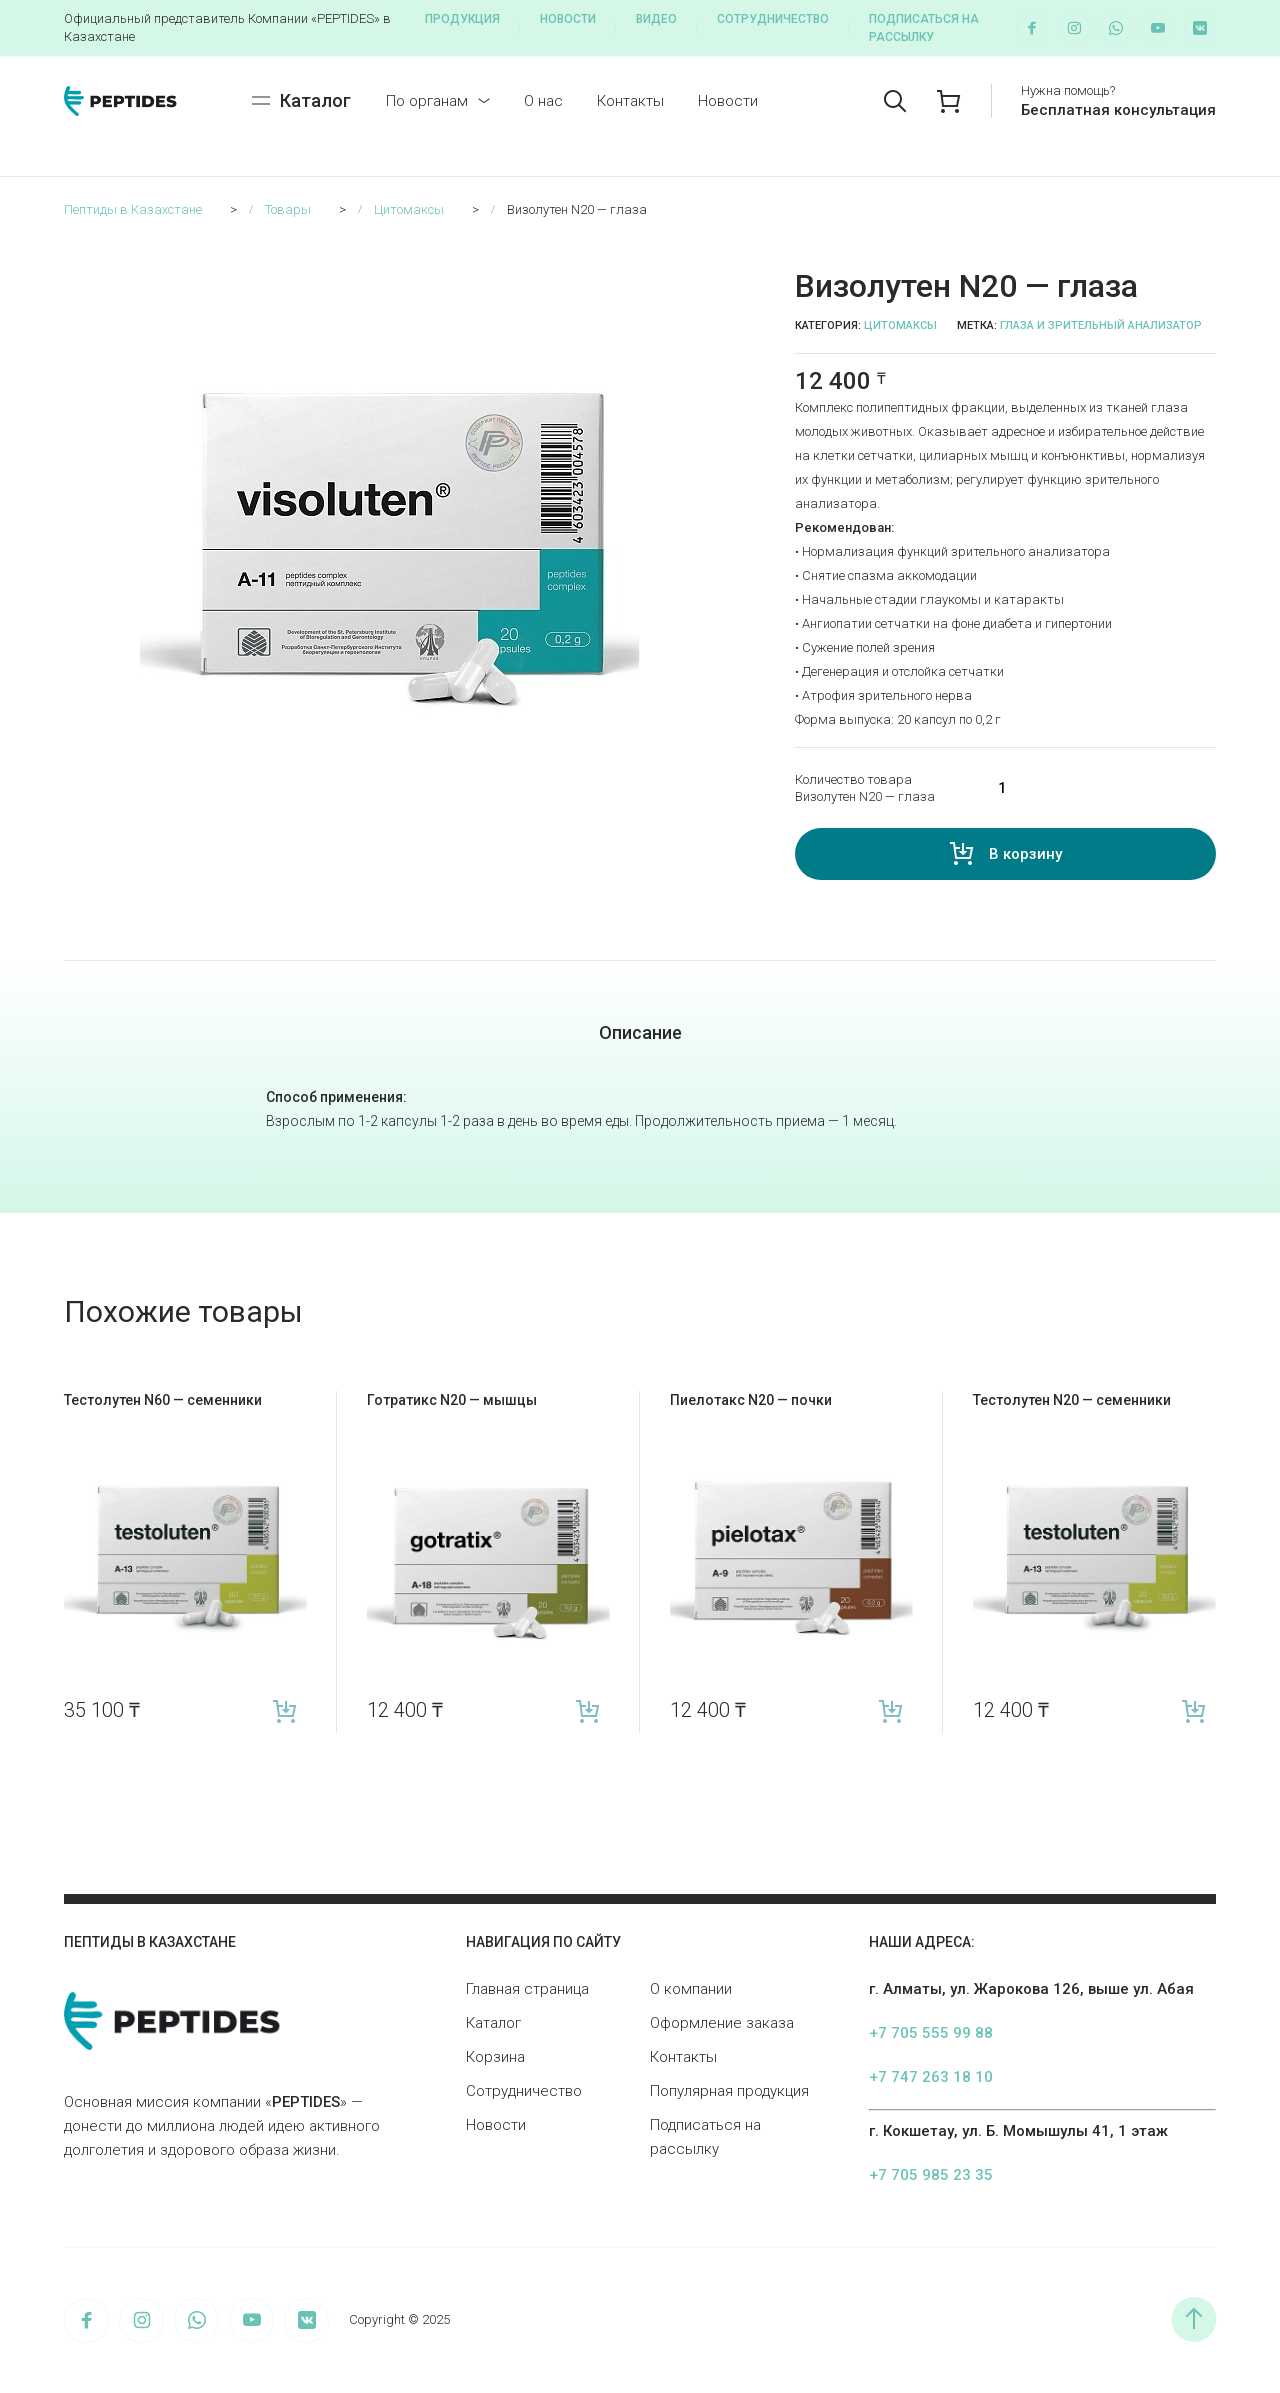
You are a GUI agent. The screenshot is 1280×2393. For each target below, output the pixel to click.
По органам (427, 101)
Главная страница (527, 1989)
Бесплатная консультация (1118, 110)
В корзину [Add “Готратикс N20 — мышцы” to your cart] (587, 1710)
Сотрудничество (773, 19)
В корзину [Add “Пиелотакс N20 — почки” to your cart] (890, 1710)
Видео (656, 19)
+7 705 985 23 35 (931, 2175)
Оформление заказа (722, 2023)
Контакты (630, 101)
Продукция (462, 19)
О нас (543, 101)
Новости (568, 19)
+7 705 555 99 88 (931, 2033)
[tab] (640, 1033)
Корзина (495, 2057)
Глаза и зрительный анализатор (1101, 325)
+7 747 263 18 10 (931, 2077)
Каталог (493, 2023)
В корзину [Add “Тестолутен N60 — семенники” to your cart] (284, 1710)
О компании (691, 1989)
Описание (640, 1032)
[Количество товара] (1094, 788)
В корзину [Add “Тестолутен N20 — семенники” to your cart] (1193, 1710)
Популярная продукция (729, 2091)
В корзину (1025, 854)
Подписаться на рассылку (924, 28)
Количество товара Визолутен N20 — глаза (865, 788)
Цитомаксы (900, 325)
